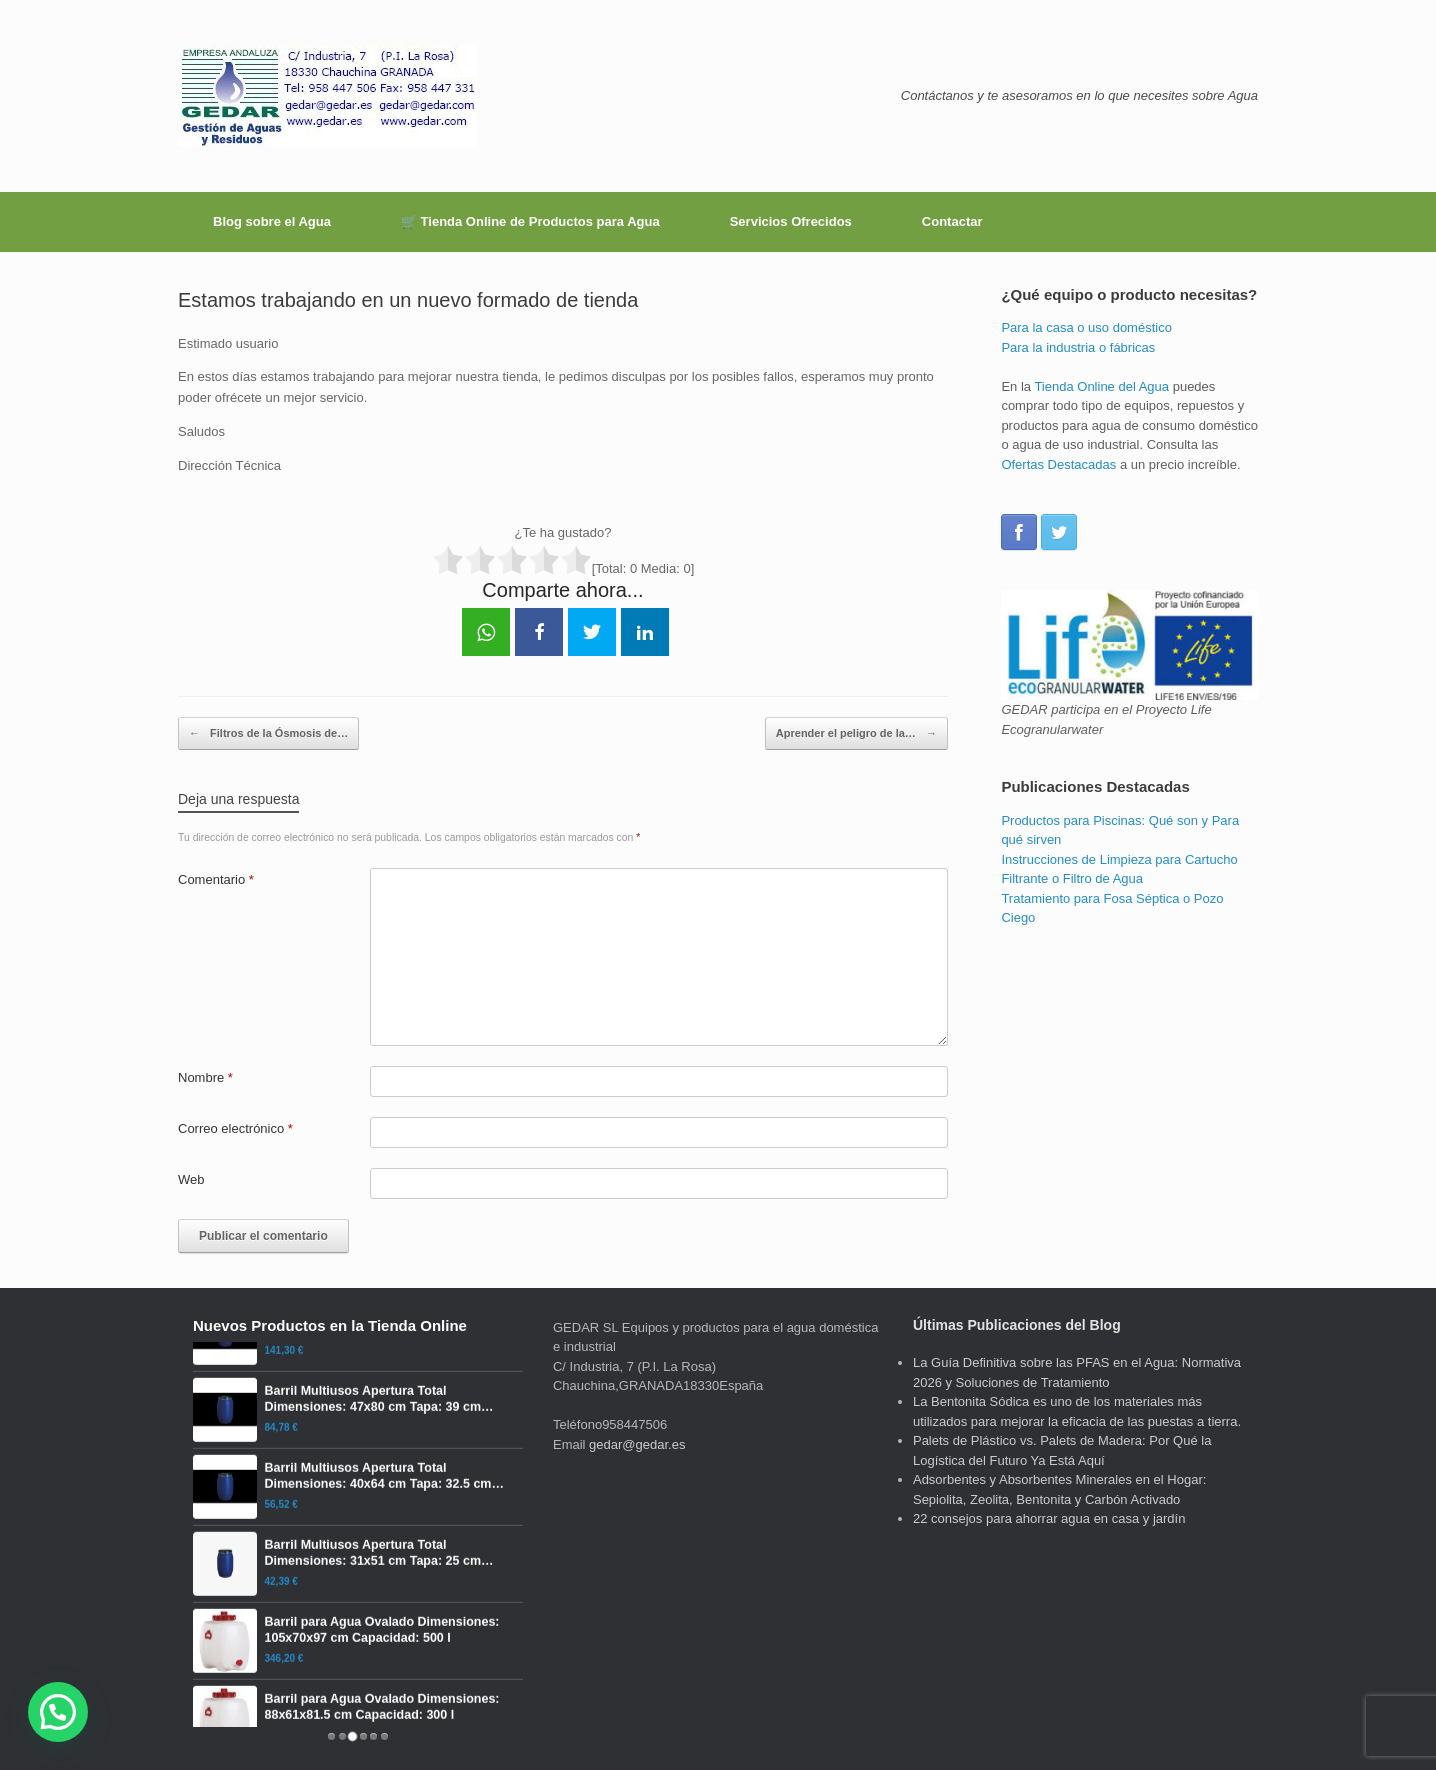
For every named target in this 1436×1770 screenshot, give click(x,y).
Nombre (205, 1077)
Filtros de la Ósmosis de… (268, 734)
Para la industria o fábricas (1078, 347)
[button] (58, 1712)
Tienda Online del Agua (1101, 386)
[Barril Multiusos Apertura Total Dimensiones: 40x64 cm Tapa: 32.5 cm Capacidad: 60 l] (358, 1534)
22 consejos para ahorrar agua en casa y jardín (1049, 1518)
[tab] (331, 1736)
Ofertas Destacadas (1058, 464)
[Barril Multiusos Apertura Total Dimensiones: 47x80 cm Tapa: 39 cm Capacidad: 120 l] (358, 1457)
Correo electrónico (235, 1128)
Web (191, 1179)
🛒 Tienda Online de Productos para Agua (530, 221)
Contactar (952, 221)
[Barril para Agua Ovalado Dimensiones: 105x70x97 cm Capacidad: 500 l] (358, 1688)
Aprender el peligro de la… (856, 734)
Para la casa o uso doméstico (1086, 327)
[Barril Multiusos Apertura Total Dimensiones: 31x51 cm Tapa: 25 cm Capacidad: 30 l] (358, 1611)
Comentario (216, 879)
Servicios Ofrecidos (791, 221)
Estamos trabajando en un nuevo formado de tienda (408, 300)
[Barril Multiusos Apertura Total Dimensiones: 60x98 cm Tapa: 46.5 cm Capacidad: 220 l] (358, 1380)
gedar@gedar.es (637, 1444)
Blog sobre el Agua (272, 221)
